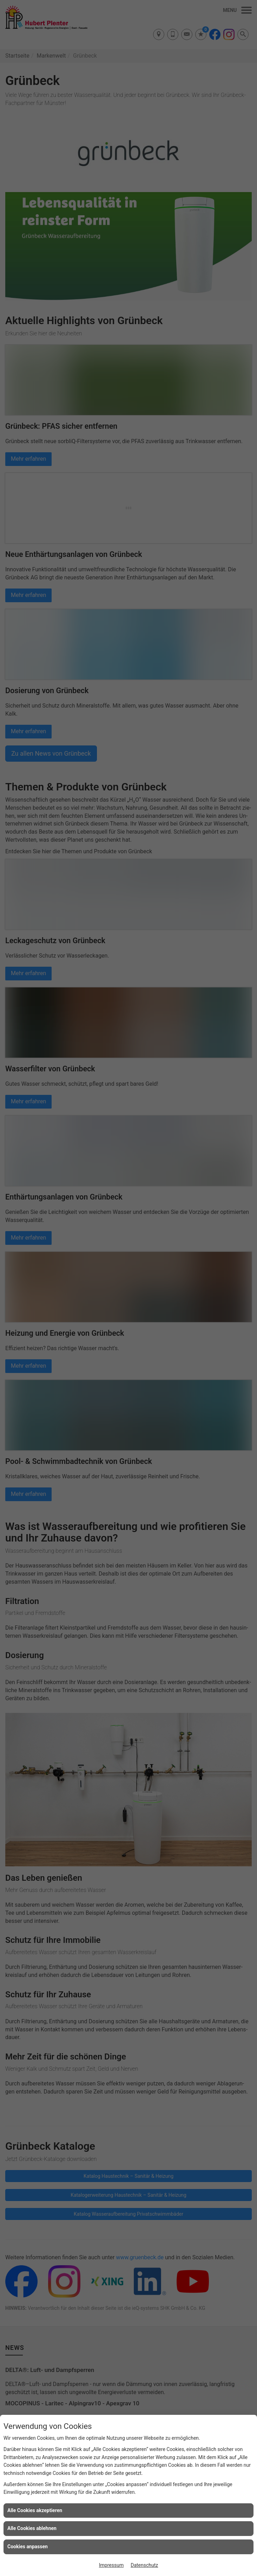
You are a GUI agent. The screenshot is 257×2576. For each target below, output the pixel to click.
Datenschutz (144, 2565)
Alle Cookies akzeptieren (34, 2510)
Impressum (111, 2565)
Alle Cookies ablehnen (32, 2528)
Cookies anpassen (27, 2546)
